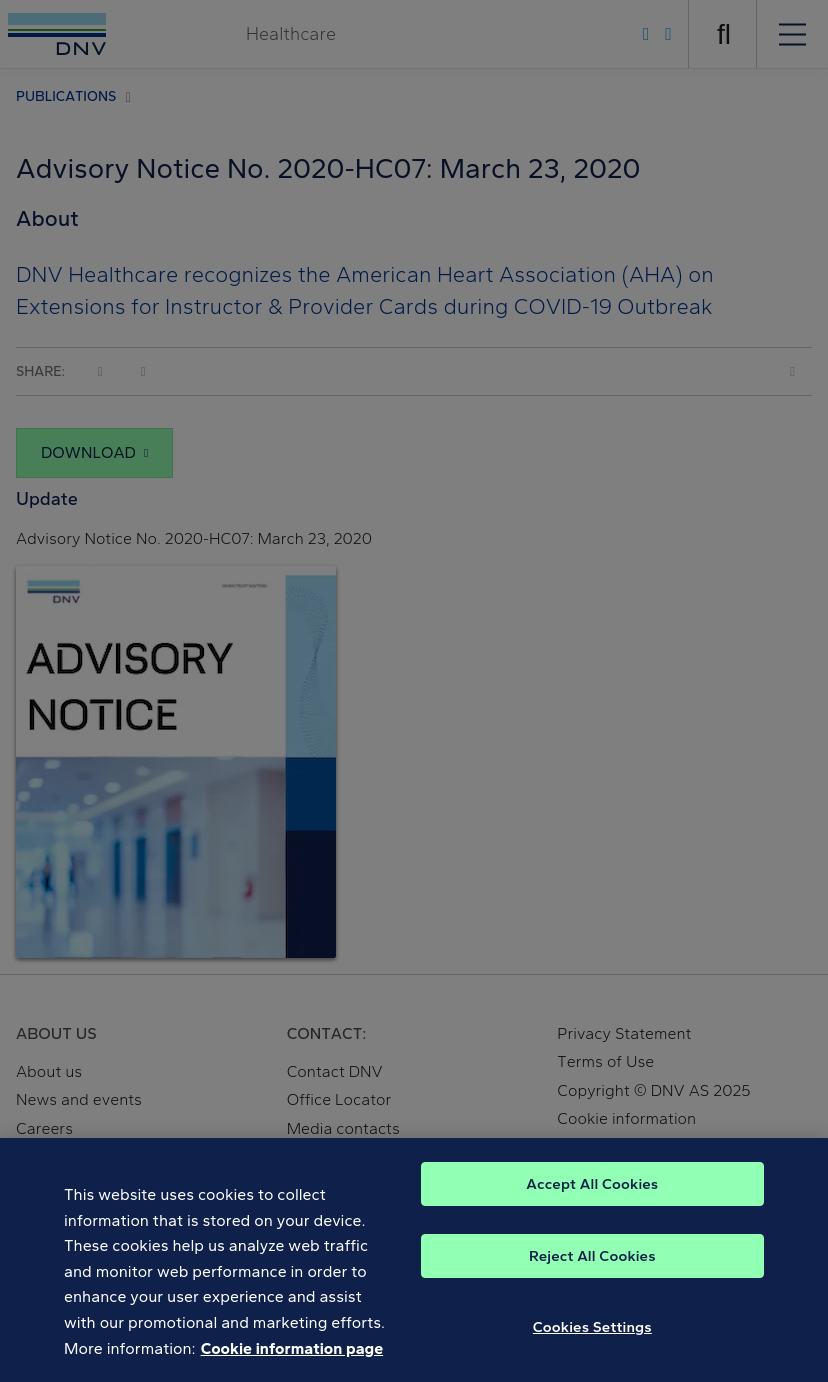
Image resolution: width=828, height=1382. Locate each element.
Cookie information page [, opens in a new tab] (292, 1356)
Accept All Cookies (592, 1192)
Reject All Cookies (592, 1264)
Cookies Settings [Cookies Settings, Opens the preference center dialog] (592, 1335)
